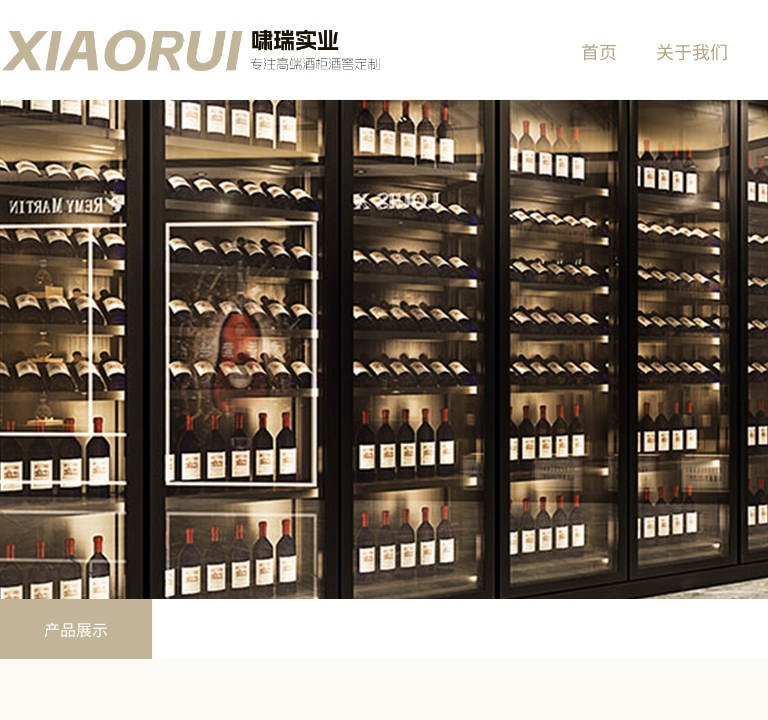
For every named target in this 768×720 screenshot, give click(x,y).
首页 (599, 51)
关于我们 (692, 51)
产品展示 (76, 629)
